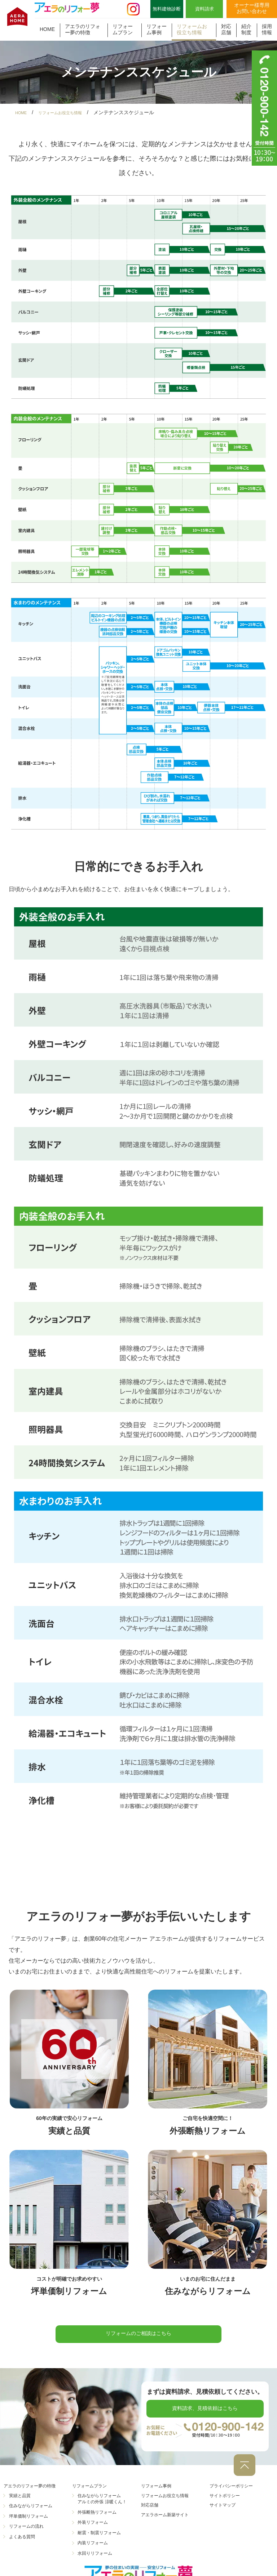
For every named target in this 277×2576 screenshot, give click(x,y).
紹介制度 (246, 29)
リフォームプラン (123, 29)
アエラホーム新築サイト (169, 2520)
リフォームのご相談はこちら (138, 2335)
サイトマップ (225, 2510)
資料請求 (204, 9)
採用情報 (267, 29)
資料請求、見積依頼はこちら (205, 2416)
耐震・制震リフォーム (99, 2537)
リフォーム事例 (156, 29)
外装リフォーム (93, 2527)
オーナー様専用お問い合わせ (251, 8)
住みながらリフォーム (30, 2511)
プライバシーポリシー (235, 2491)
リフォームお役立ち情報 (192, 29)
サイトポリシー (227, 2501)
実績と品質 (20, 2501)
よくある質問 (22, 2542)
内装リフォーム (93, 2548)
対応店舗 (226, 29)
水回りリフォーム (95, 2558)
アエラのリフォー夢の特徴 (82, 29)
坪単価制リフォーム (28, 2521)
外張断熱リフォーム (97, 2517)
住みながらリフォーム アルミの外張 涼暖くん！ (102, 2504)
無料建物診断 (167, 9)
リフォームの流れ (26, 2531)
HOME (47, 29)
